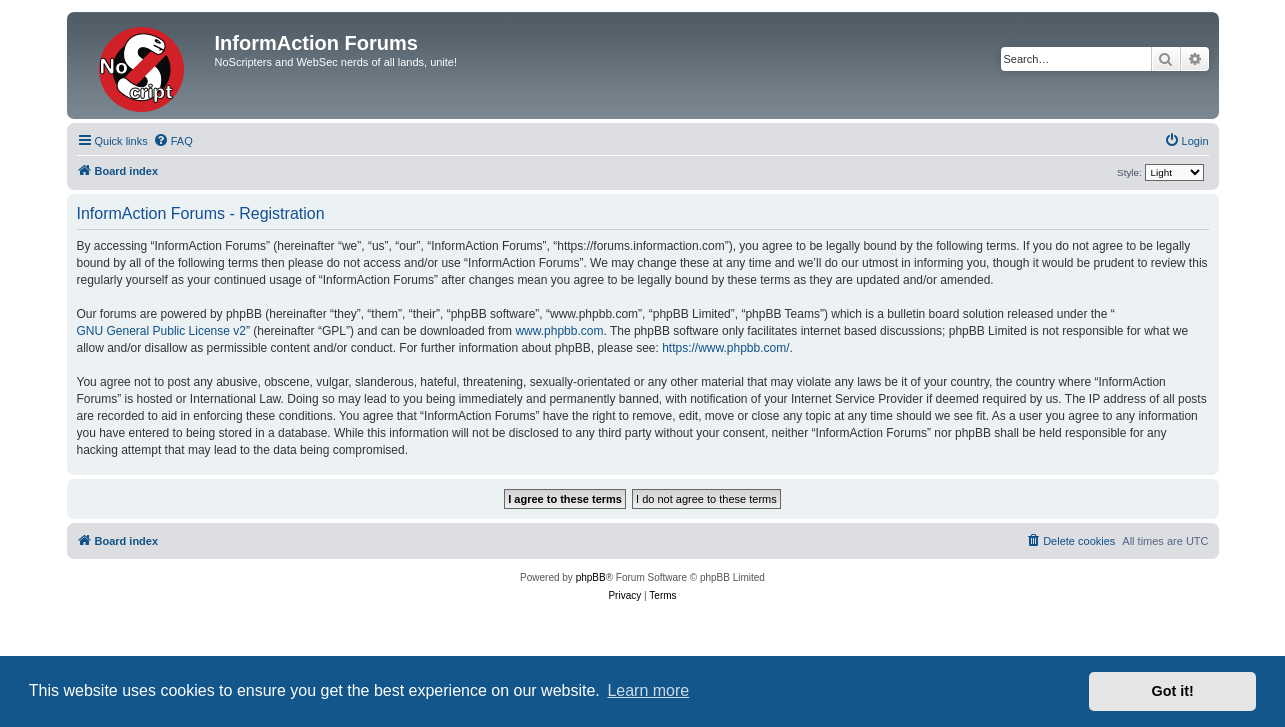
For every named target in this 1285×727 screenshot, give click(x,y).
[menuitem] (173, 141)
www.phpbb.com (559, 331)
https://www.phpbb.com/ (725, 348)
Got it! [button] (1173, 691)
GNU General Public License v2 (161, 331)
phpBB (591, 577)
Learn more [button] (648, 690)
